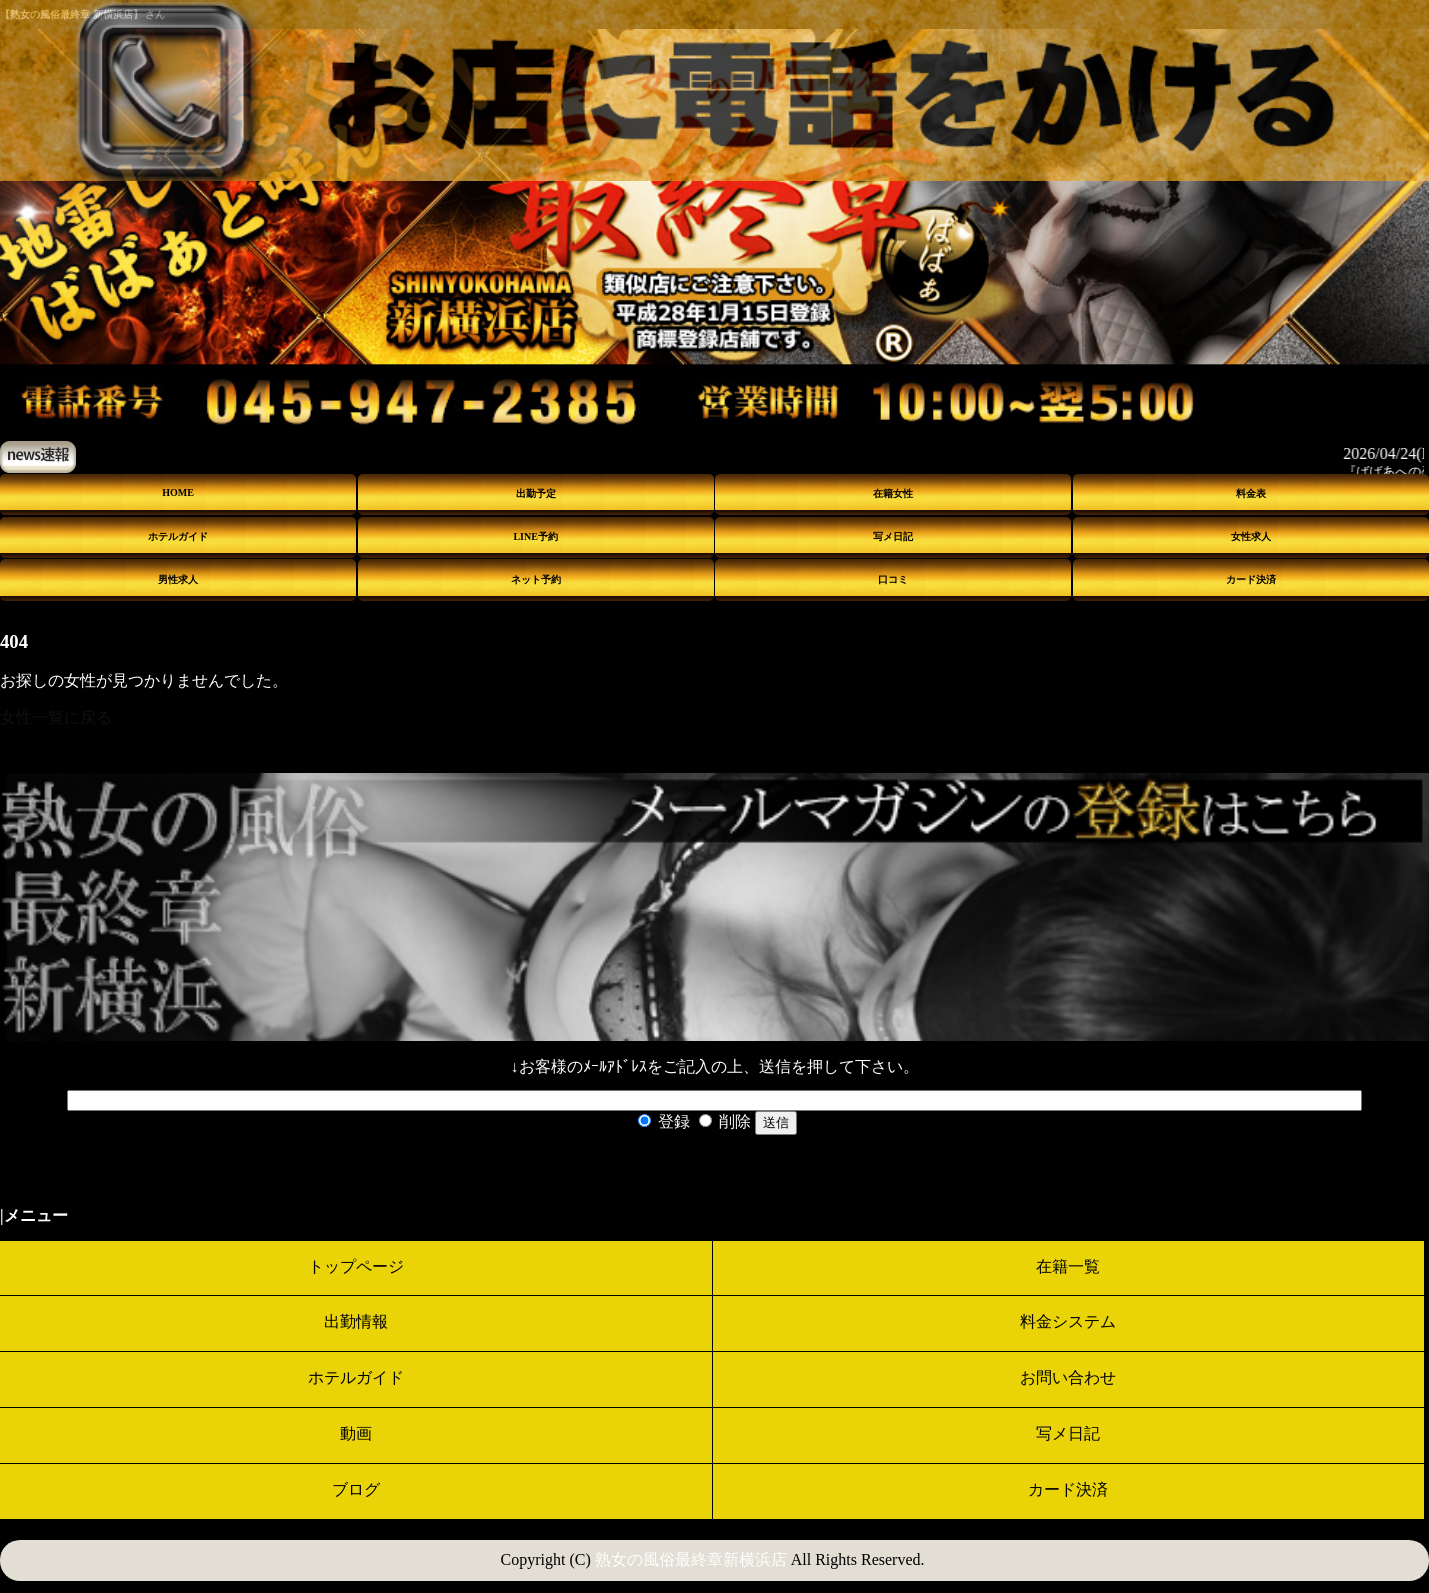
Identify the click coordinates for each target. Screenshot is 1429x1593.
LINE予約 (535, 536)
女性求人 (1251, 536)
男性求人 (178, 579)
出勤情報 (356, 1321)
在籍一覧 (1068, 1266)
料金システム (1068, 1321)
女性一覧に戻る (56, 717)
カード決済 (1251, 579)
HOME (178, 492)
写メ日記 (893, 536)
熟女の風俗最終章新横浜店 (691, 1559)
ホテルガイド (178, 536)
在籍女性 (893, 493)
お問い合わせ (1068, 1377)
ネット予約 (536, 579)
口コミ (893, 579)
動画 (356, 1433)
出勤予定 (536, 493)
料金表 (1251, 493)
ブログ (356, 1489)
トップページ (356, 1266)
